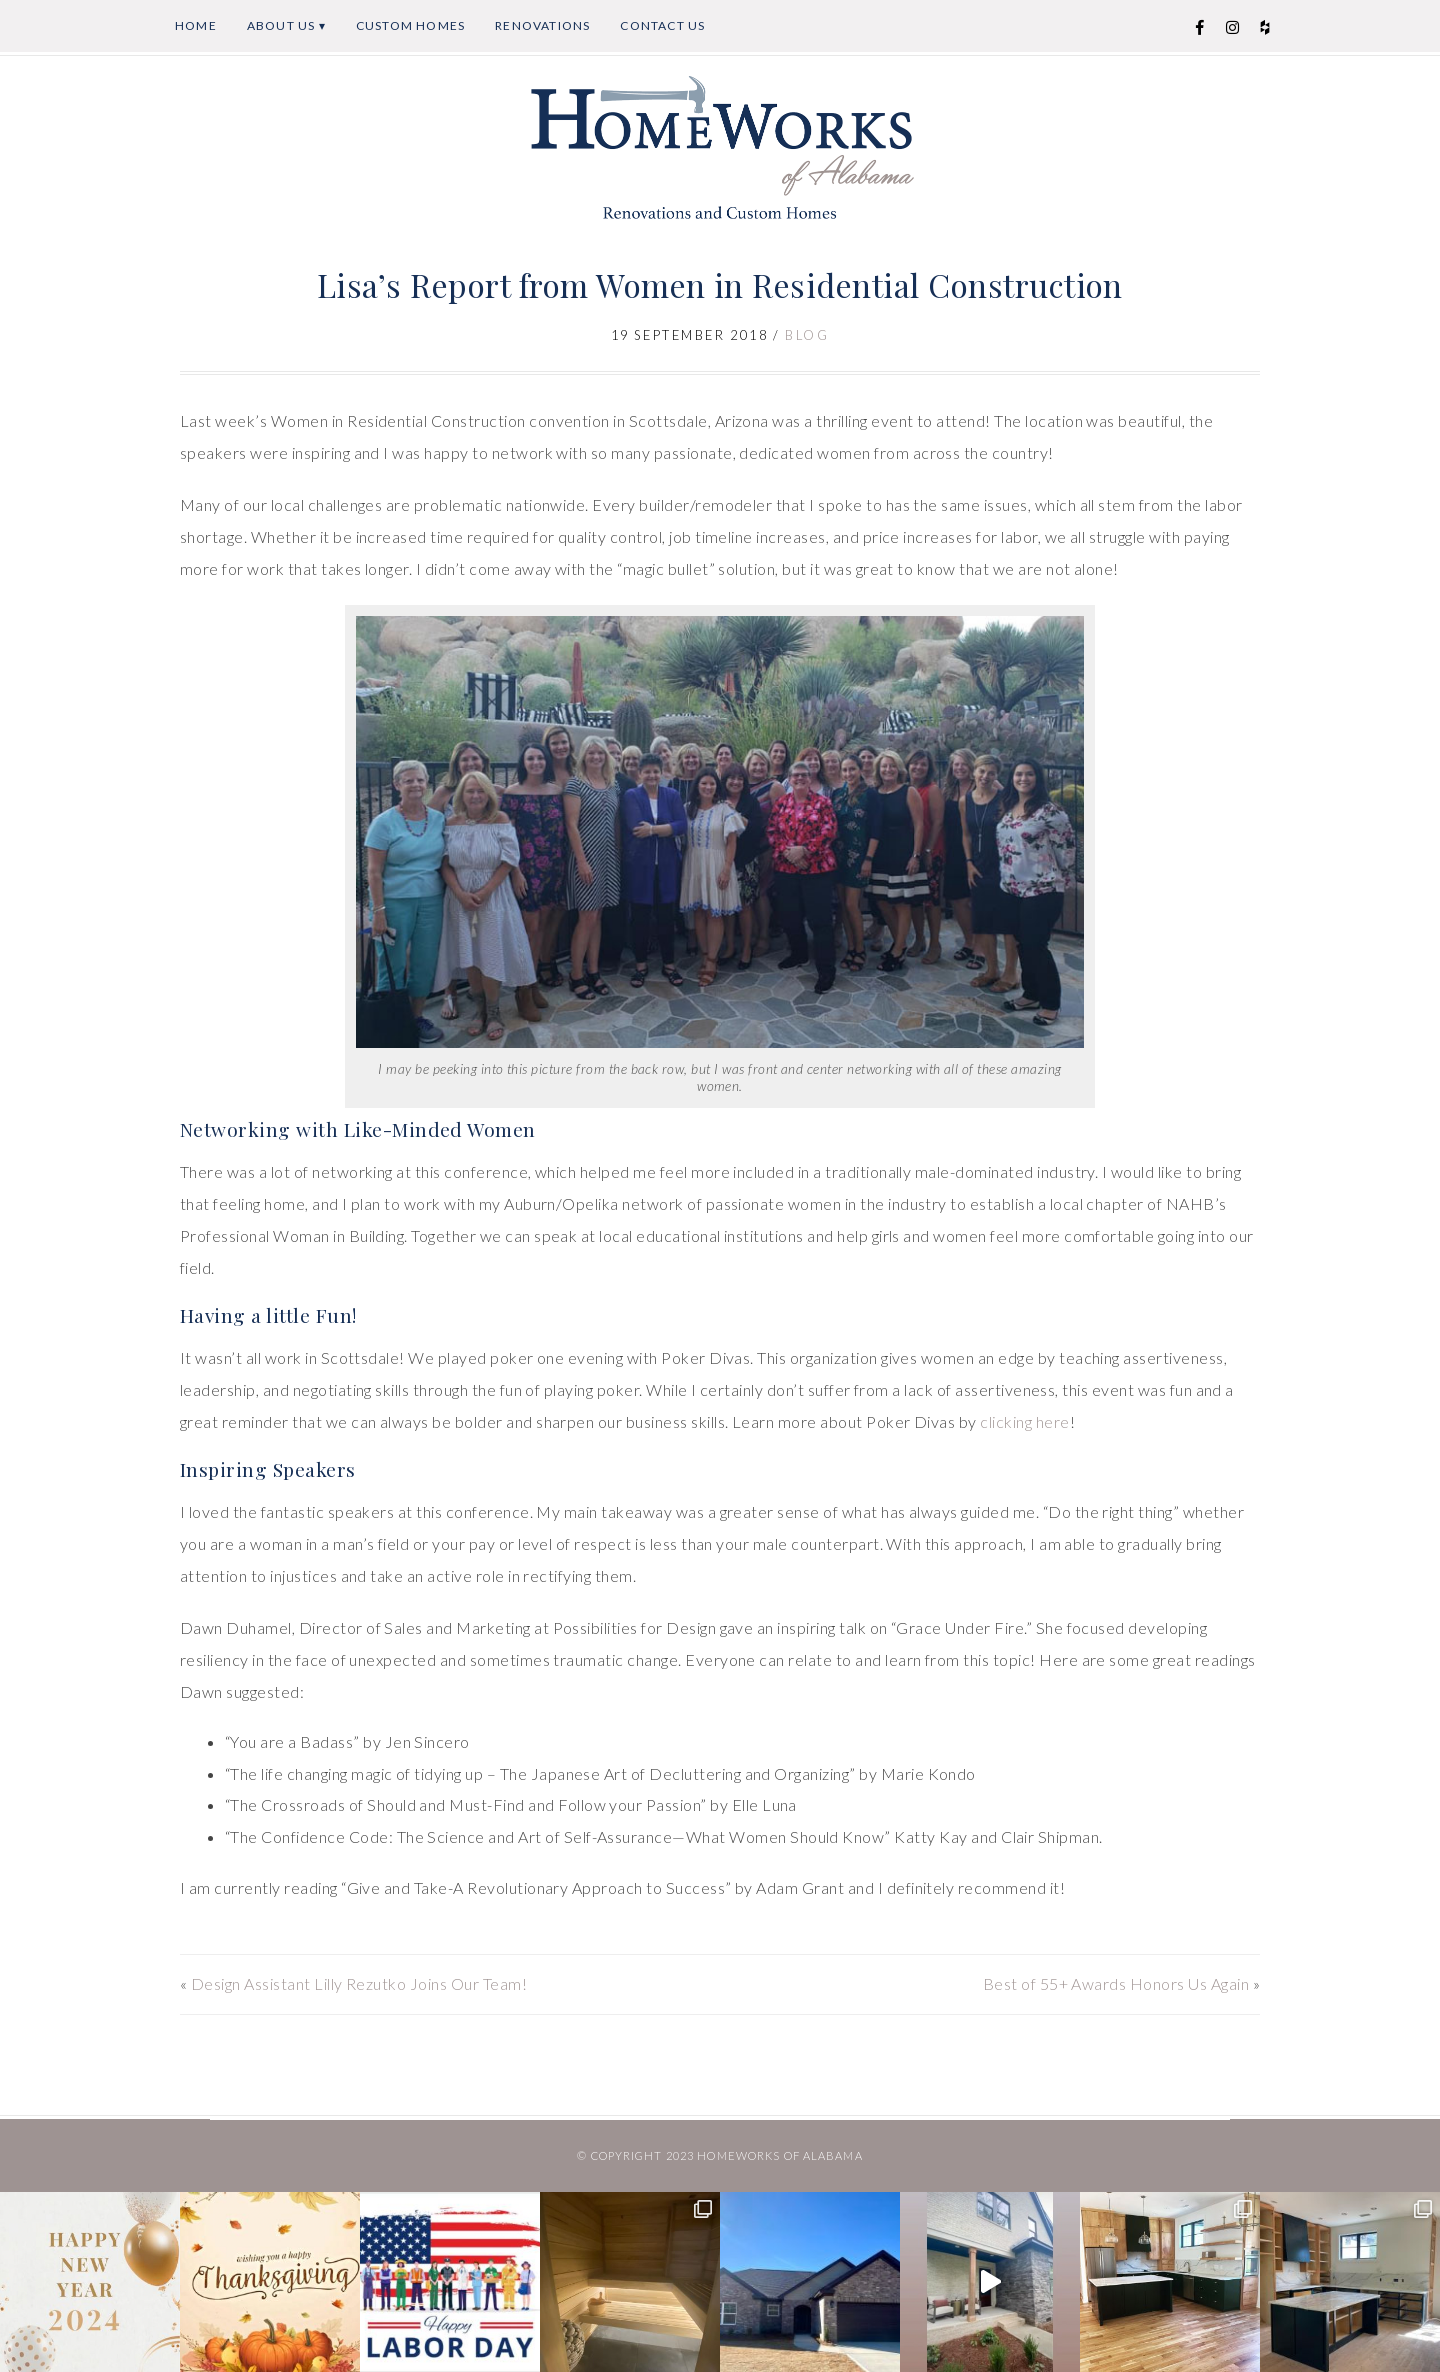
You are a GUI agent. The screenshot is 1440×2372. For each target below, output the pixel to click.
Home (196, 25)
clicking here (1024, 1421)
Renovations (542, 25)
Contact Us (662, 25)
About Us (281, 25)
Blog (807, 335)
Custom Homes (410, 25)
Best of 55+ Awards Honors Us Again (1116, 1983)
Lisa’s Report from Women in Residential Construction (720, 284)
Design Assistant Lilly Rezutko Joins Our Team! (359, 1983)
